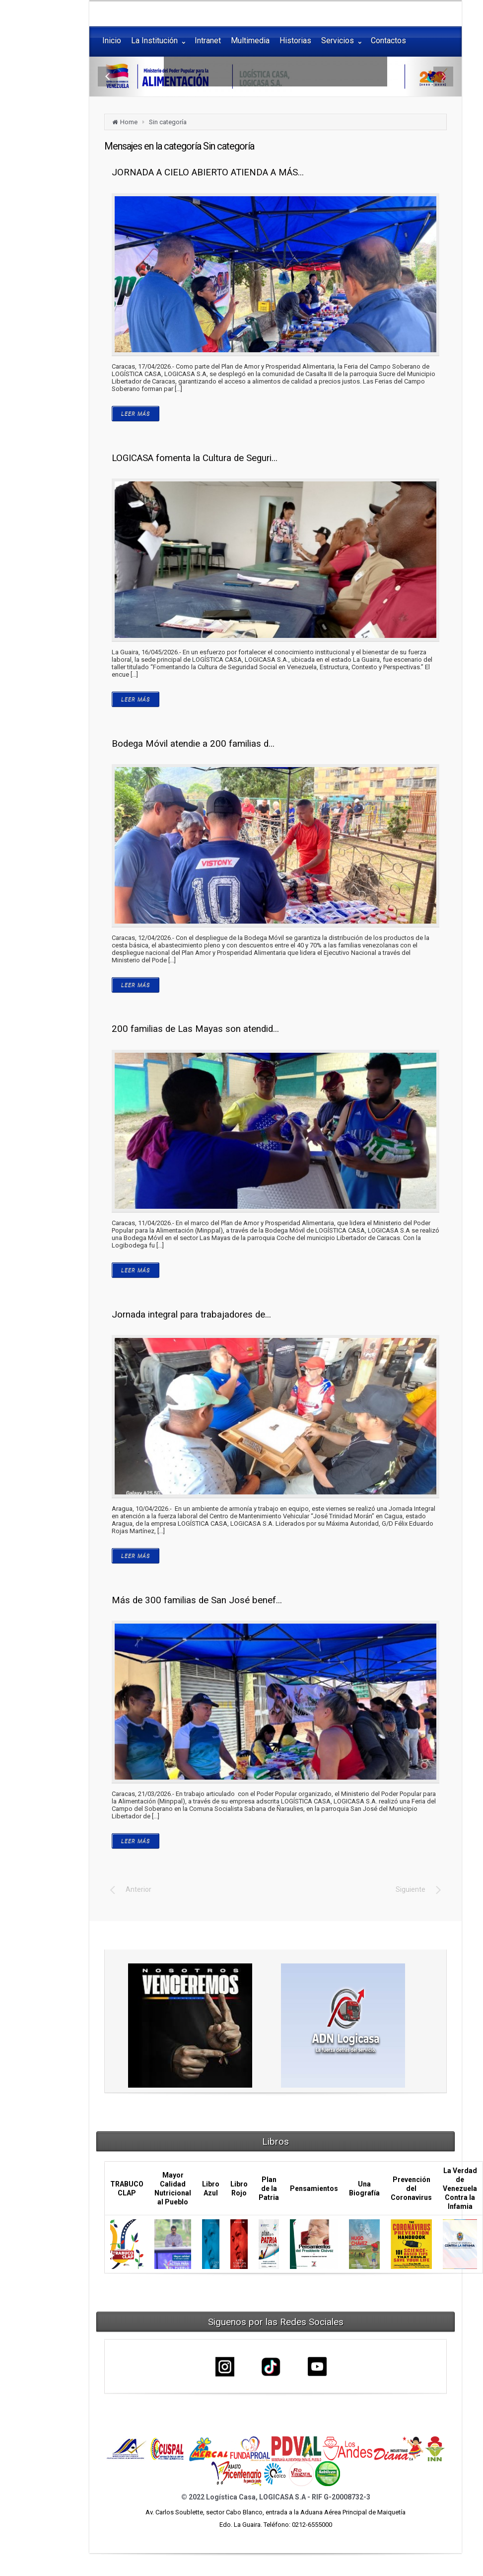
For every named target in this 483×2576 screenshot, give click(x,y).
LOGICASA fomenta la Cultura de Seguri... (194, 458)
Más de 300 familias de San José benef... (197, 1600)
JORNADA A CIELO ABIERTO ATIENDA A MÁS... (208, 172)
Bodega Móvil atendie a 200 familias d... (193, 743)
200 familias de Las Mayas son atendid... (195, 1028)
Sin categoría (168, 122)
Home (129, 122)
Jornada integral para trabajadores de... (191, 1314)
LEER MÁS (135, 413)
